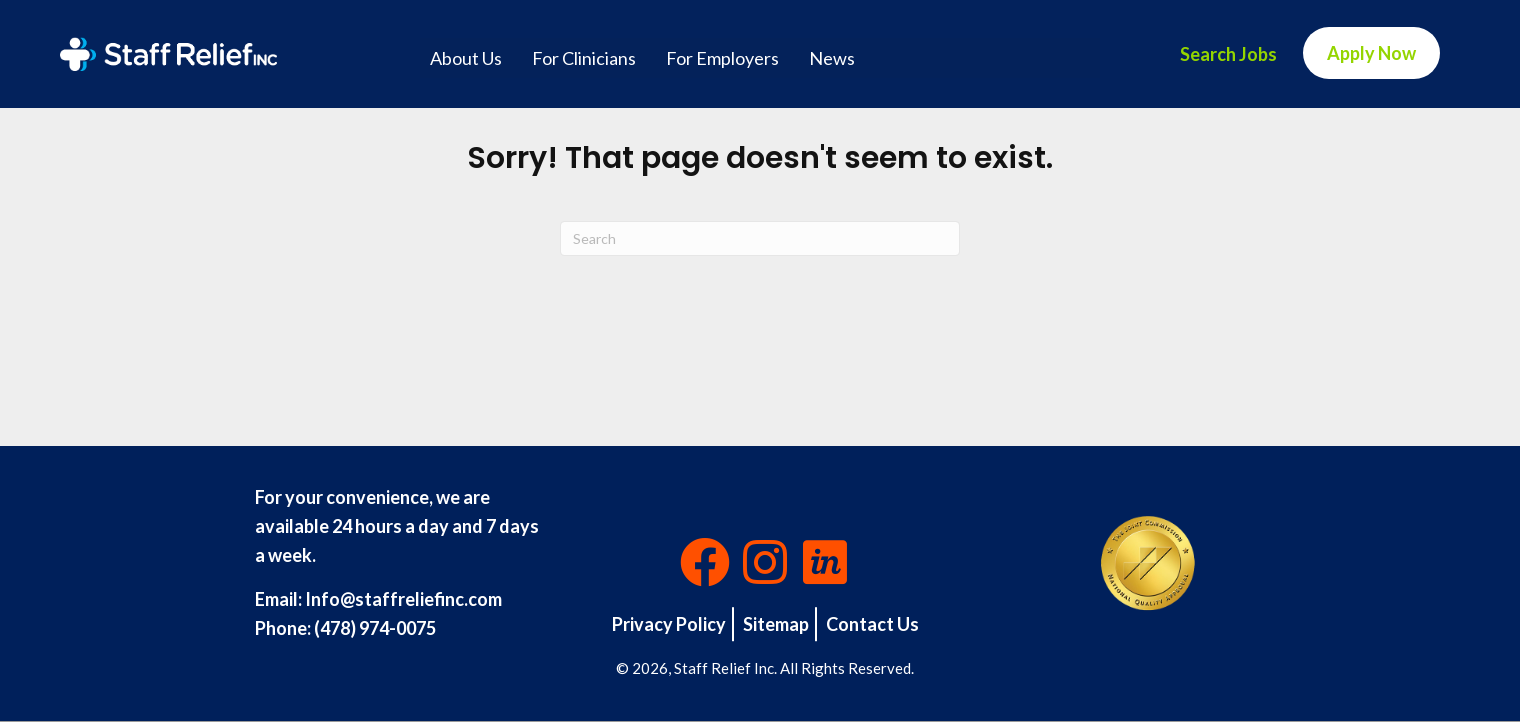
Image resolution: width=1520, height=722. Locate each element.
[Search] (760, 238)
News (832, 58)
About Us (466, 58)
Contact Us (872, 624)
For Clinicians (584, 58)
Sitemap (776, 624)
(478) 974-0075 (375, 628)
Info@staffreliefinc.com (403, 599)
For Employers (722, 58)
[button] (705, 562)
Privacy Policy (669, 624)
